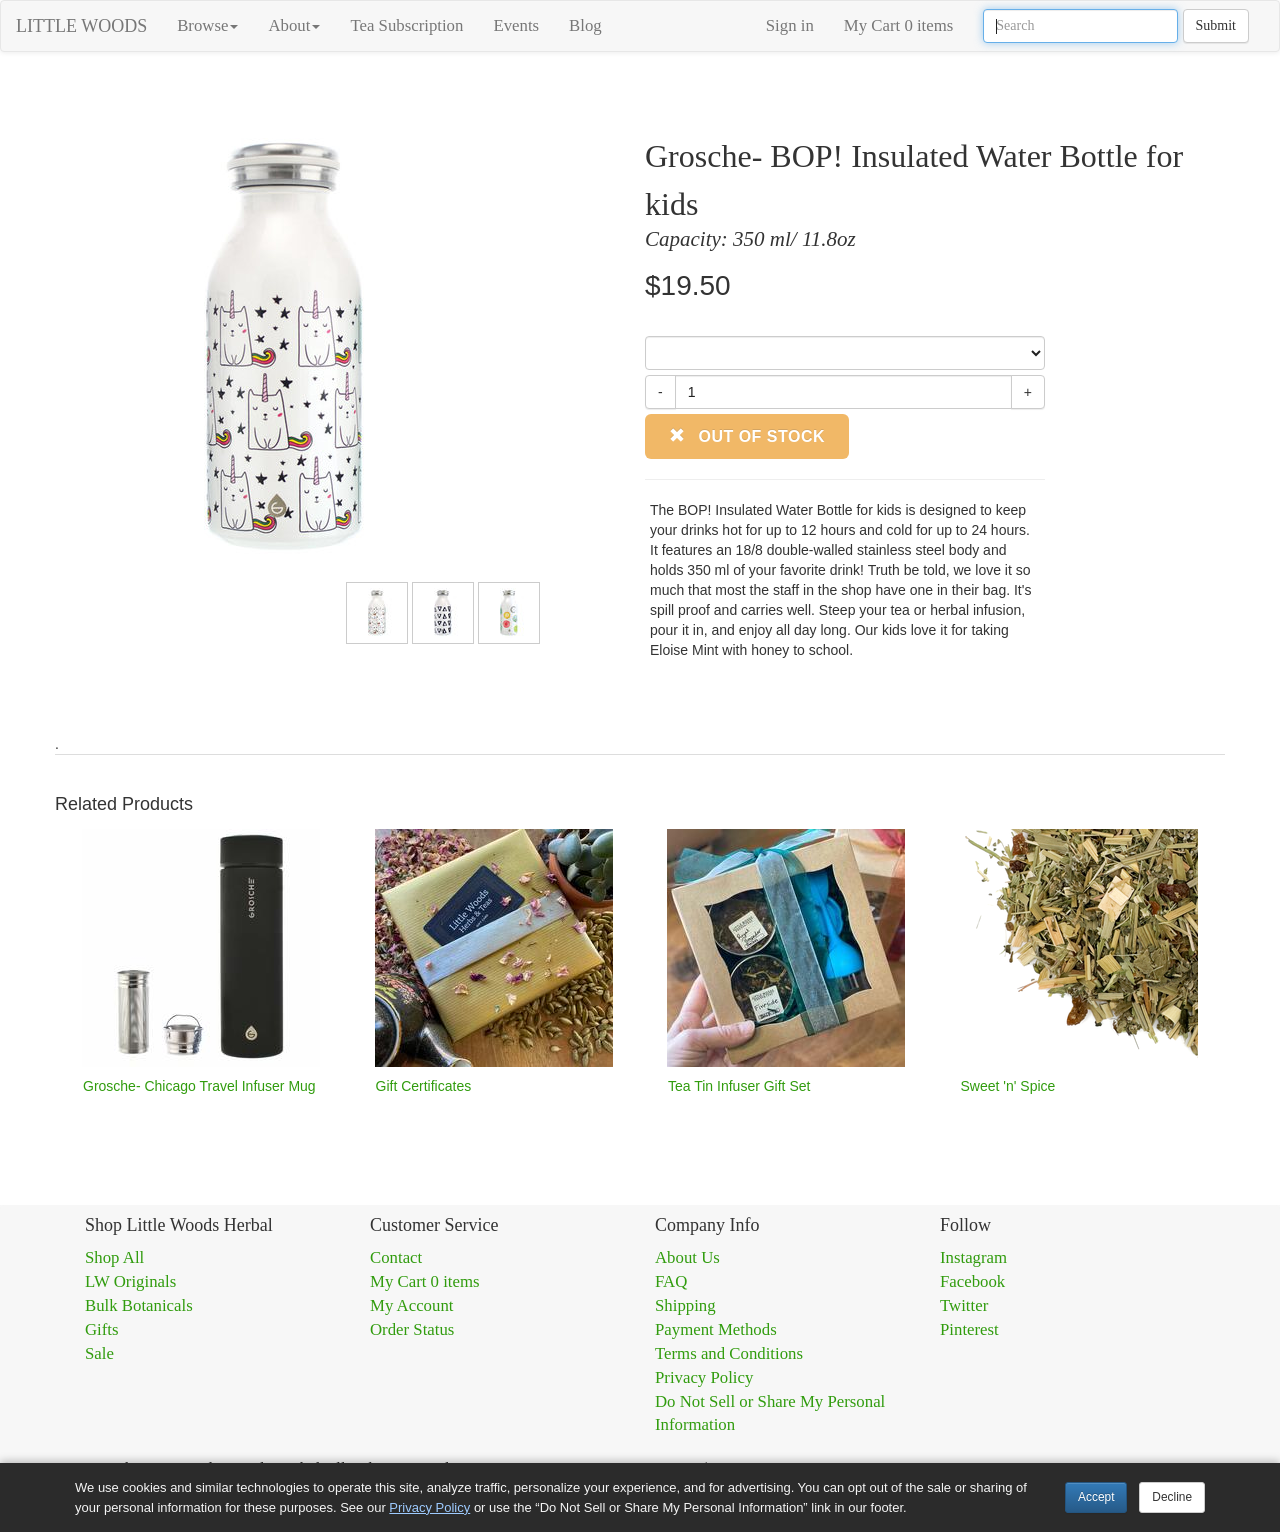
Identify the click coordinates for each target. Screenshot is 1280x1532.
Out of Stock (747, 436)
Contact (396, 1257)
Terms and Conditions (729, 1353)
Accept (1096, 1497)
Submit (1216, 25)
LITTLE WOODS (81, 26)
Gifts (102, 1329)
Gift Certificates (424, 1086)
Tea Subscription (406, 25)
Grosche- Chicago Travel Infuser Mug (199, 1086)
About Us (687, 1257)
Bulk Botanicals (139, 1305)
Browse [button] (207, 25)
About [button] (294, 25)
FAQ (671, 1281)
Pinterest (969, 1329)
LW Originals (130, 1281)
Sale (99, 1353)
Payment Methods (716, 1329)
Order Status (412, 1329)
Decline (1172, 1497)
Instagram (973, 1257)
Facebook (972, 1281)
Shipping (685, 1305)
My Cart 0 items (899, 25)
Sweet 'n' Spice (1008, 1086)
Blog (585, 25)
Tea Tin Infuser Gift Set (739, 1086)
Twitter (964, 1305)
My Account (411, 1305)
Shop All (114, 1257)
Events (516, 25)
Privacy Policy (704, 1377)
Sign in (790, 25)
